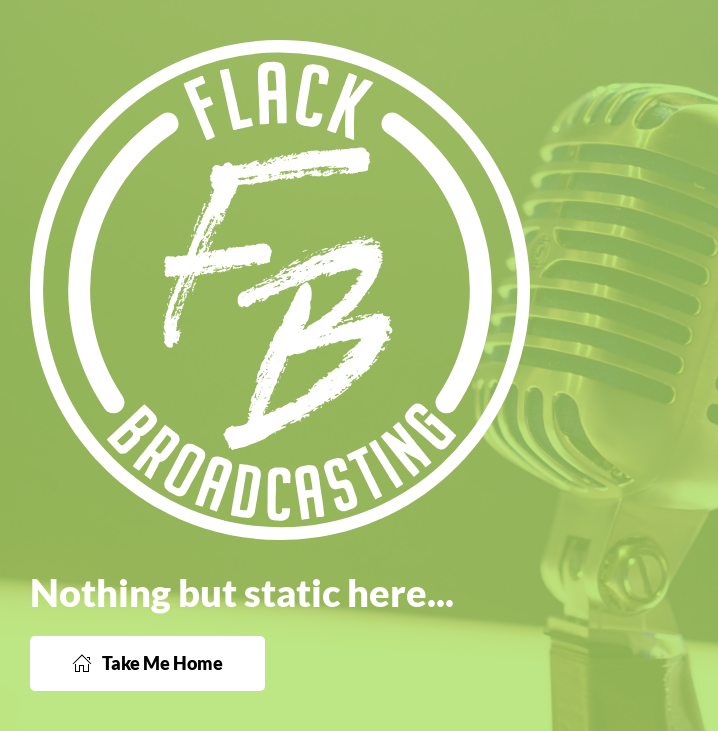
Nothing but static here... (242, 592)
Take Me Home (147, 663)
